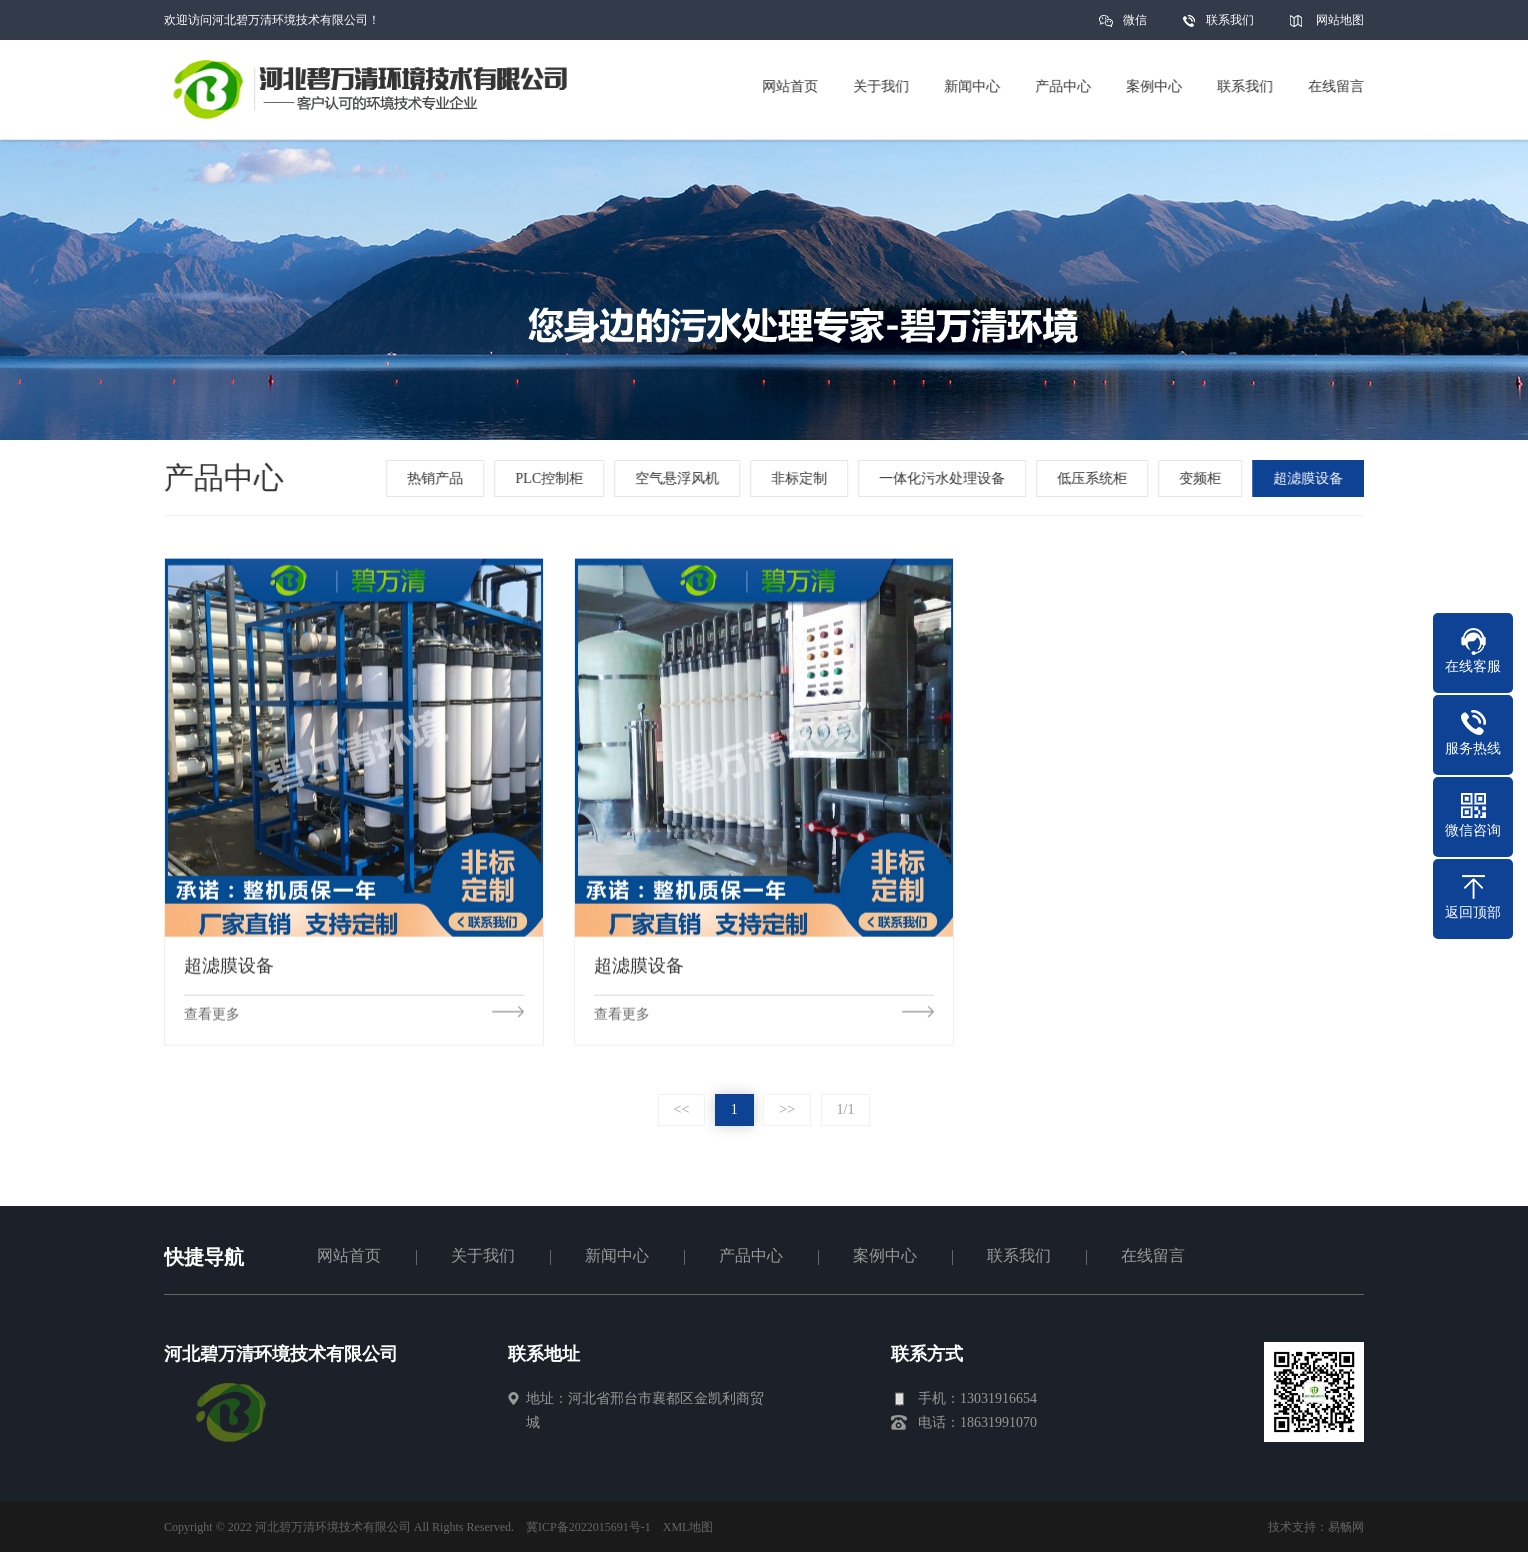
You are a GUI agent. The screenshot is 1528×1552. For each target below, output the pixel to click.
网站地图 (1340, 20)
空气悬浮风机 (679, 478)
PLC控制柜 (552, 478)
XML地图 (688, 1527)
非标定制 (801, 478)
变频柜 (1202, 478)
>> (787, 1109)
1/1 (846, 1109)
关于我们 (483, 1255)
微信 (1135, 26)
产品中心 (751, 1255)
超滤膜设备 (1310, 478)
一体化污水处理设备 (944, 478)
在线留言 (1153, 1255)
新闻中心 (617, 1255)
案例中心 (885, 1255)
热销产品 (438, 478)
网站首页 (349, 1255)
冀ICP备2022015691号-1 (588, 1527)
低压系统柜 (1094, 478)
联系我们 (1230, 20)
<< (682, 1109)
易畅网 (1346, 1527)
